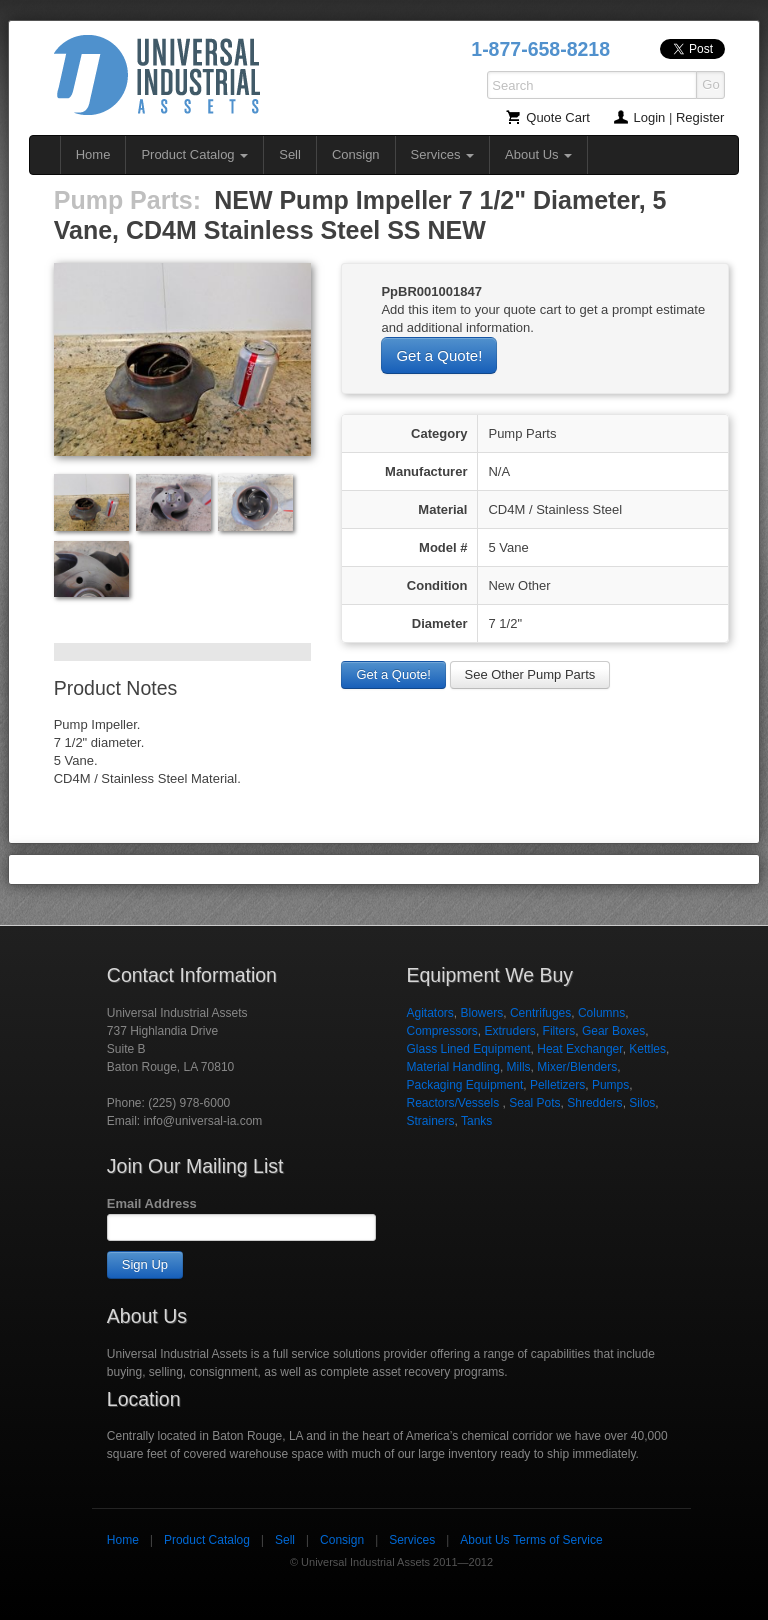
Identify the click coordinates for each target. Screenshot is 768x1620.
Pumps (610, 1085)
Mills (519, 1067)
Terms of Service (557, 1540)
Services (442, 154)
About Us (538, 154)
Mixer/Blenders (577, 1067)
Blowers (482, 1013)
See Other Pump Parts (530, 674)
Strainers (430, 1121)
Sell (290, 154)
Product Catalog (194, 154)
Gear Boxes (613, 1031)
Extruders (510, 1031)
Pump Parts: (127, 200)
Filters (559, 1031)
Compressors (441, 1031)
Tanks (476, 1121)
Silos (642, 1103)
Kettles (647, 1049)
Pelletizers (557, 1085)
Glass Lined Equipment (468, 1049)
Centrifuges (540, 1013)
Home (93, 154)
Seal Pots (534, 1103)
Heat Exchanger (579, 1049)
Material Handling (452, 1067)
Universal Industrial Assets (157, 75)
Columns (601, 1013)
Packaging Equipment (464, 1085)
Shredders (594, 1103)
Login (650, 117)
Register (700, 117)
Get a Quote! (439, 355)
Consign (356, 154)
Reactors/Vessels (454, 1103)
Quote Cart (558, 117)
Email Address (152, 1203)
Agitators (429, 1013)
